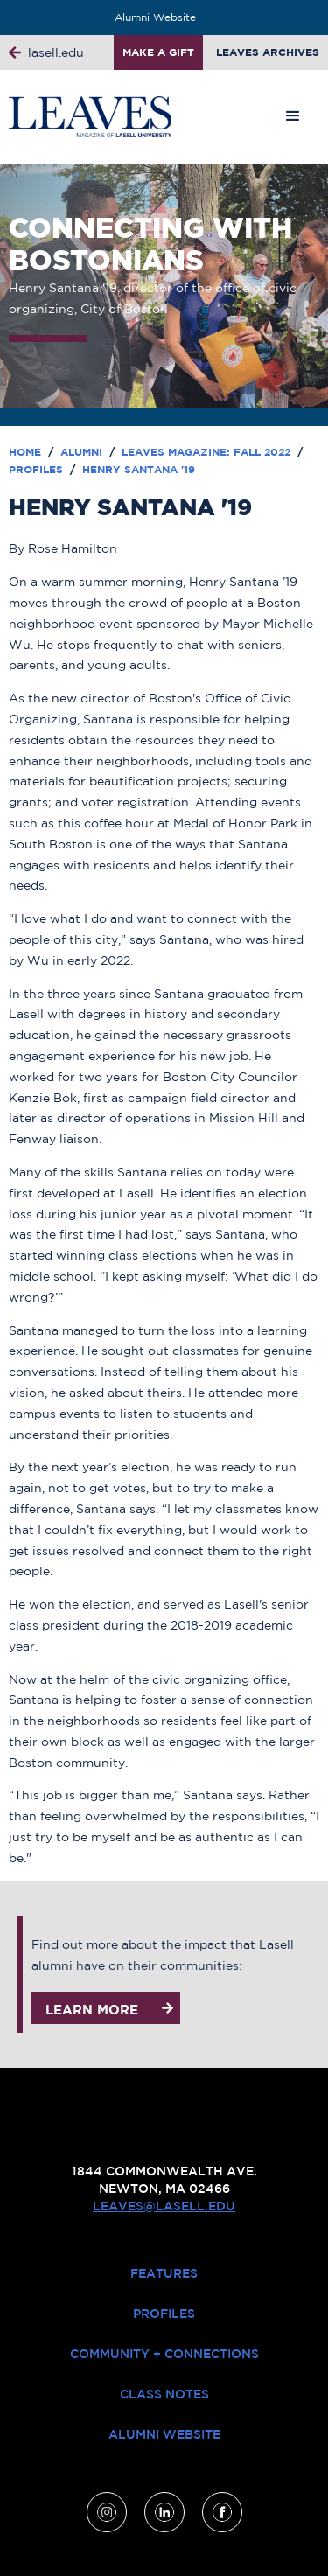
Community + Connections (164, 2354)
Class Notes (164, 2394)
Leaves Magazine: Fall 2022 (208, 451)
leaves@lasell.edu (164, 2206)
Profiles (37, 469)
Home (27, 451)
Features (164, 2273)
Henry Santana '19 (138, 469)
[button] (293, 116)
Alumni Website (155, 17)
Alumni (83, 451)
